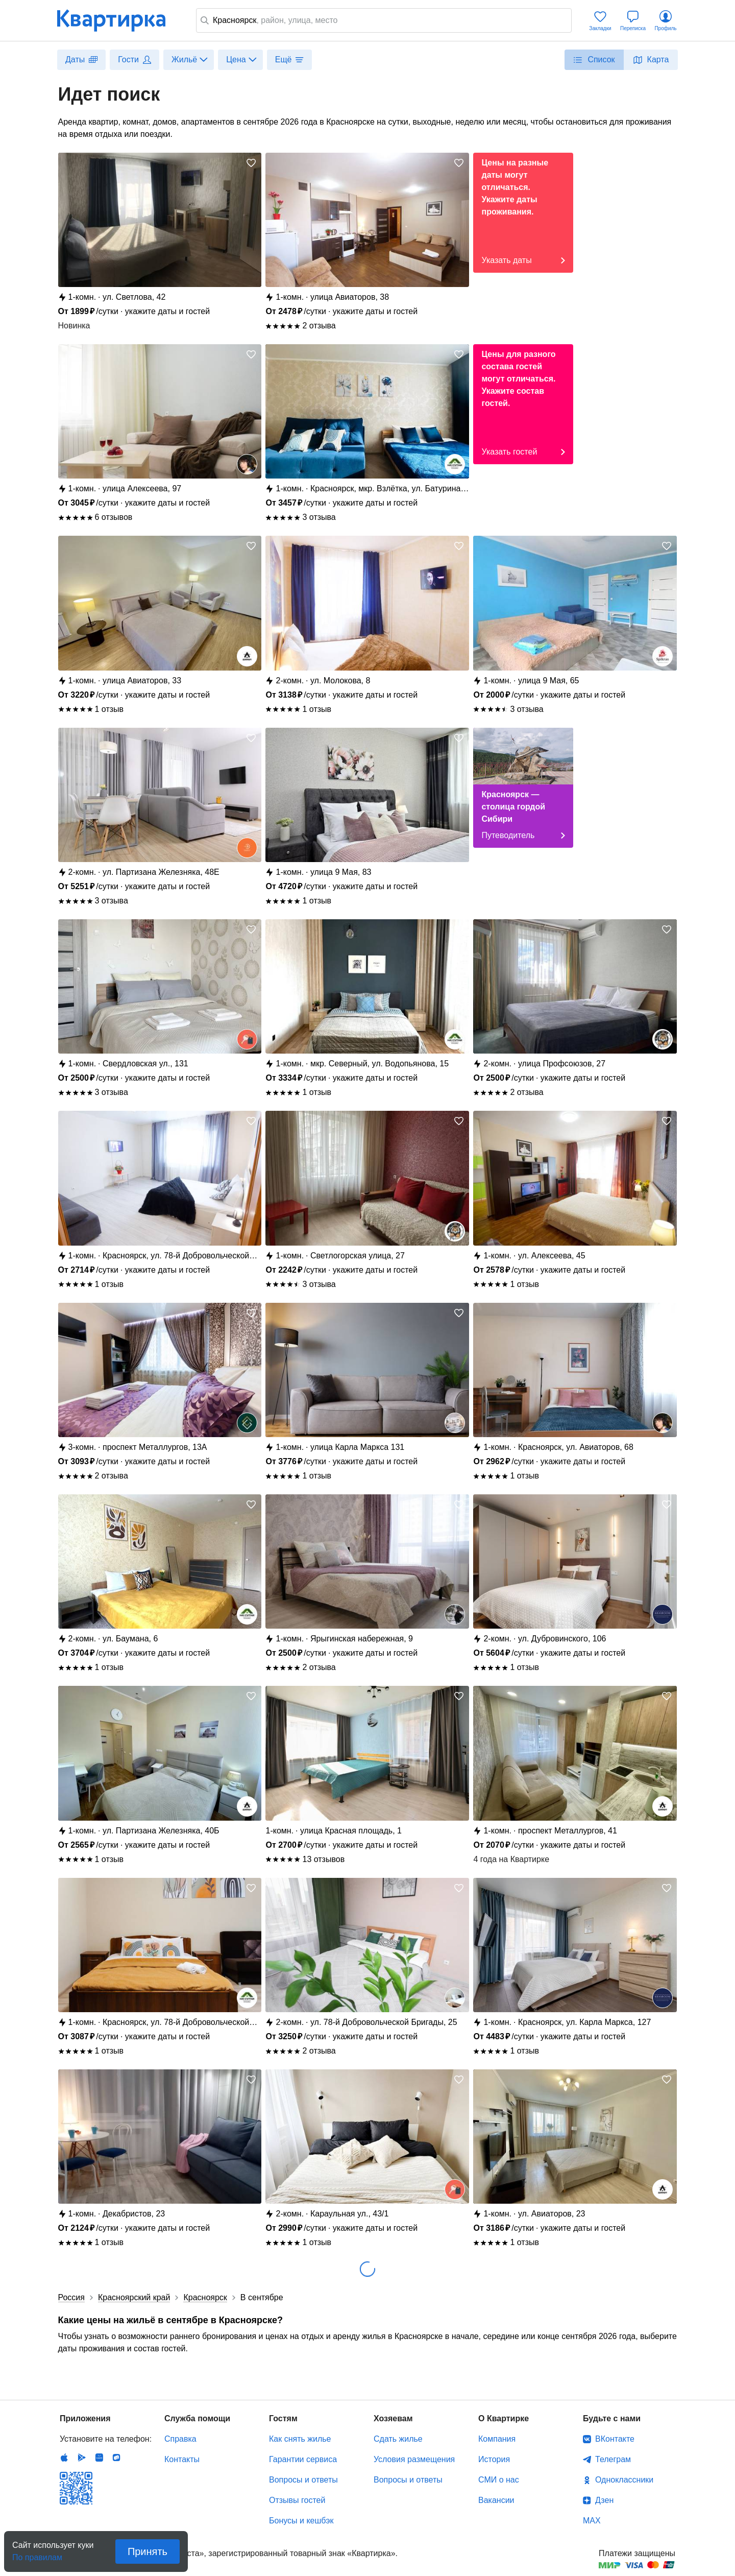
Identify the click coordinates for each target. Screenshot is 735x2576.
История (494, 2459)
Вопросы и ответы (303, 2479)
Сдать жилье (398, 2439)
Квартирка (118, 20)
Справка (180, 2439)
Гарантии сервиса (303, 2459)
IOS (64, 2457)
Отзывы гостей (297, 2500)
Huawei (99, 2457)
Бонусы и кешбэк (301, 2520)
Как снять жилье (300, 2439)
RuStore (116, 2457)
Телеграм (613, 2459)
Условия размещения (414, 2459)
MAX (592, 2520)
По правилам (37, 2554)
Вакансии (496, 2500)
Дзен (604, 2500)
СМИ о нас (498, 2479)
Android (81, 2457)
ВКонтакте (614, 2439)
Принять (147, 2551)
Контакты (182, 2459)
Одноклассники (624, 2479)
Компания (497, 2439)
